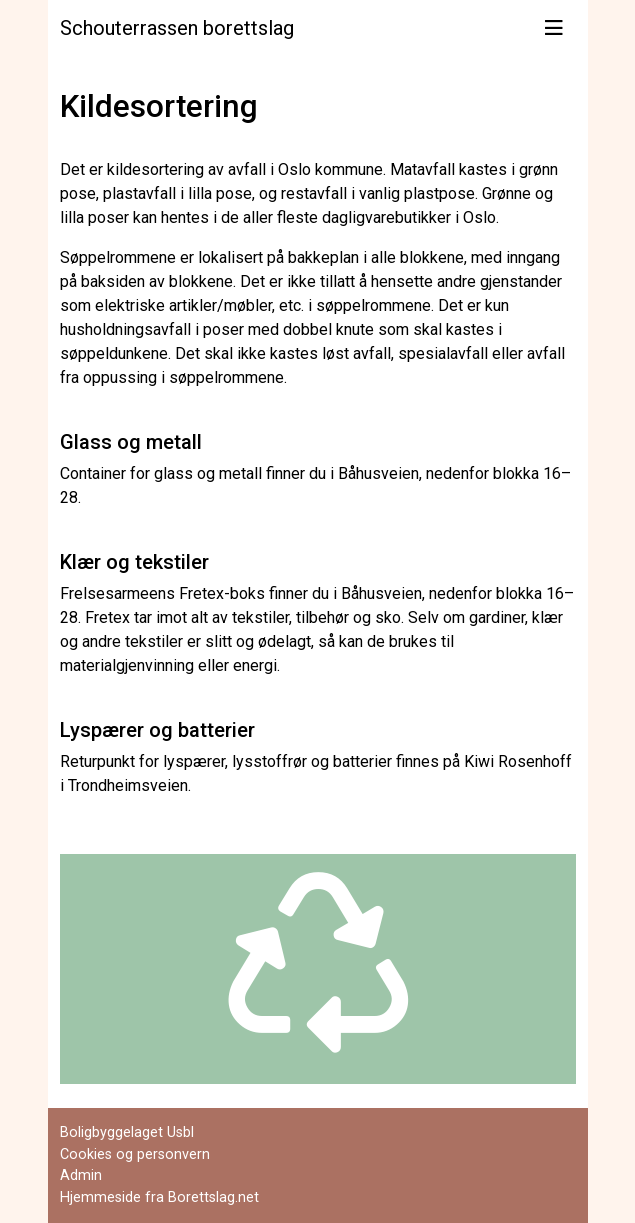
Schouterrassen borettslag (177, 28)
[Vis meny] (554, 28)
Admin (81, 1175)
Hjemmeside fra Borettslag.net (159, 1197)
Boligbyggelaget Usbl (127, 1132)
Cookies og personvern (135, 1154)
